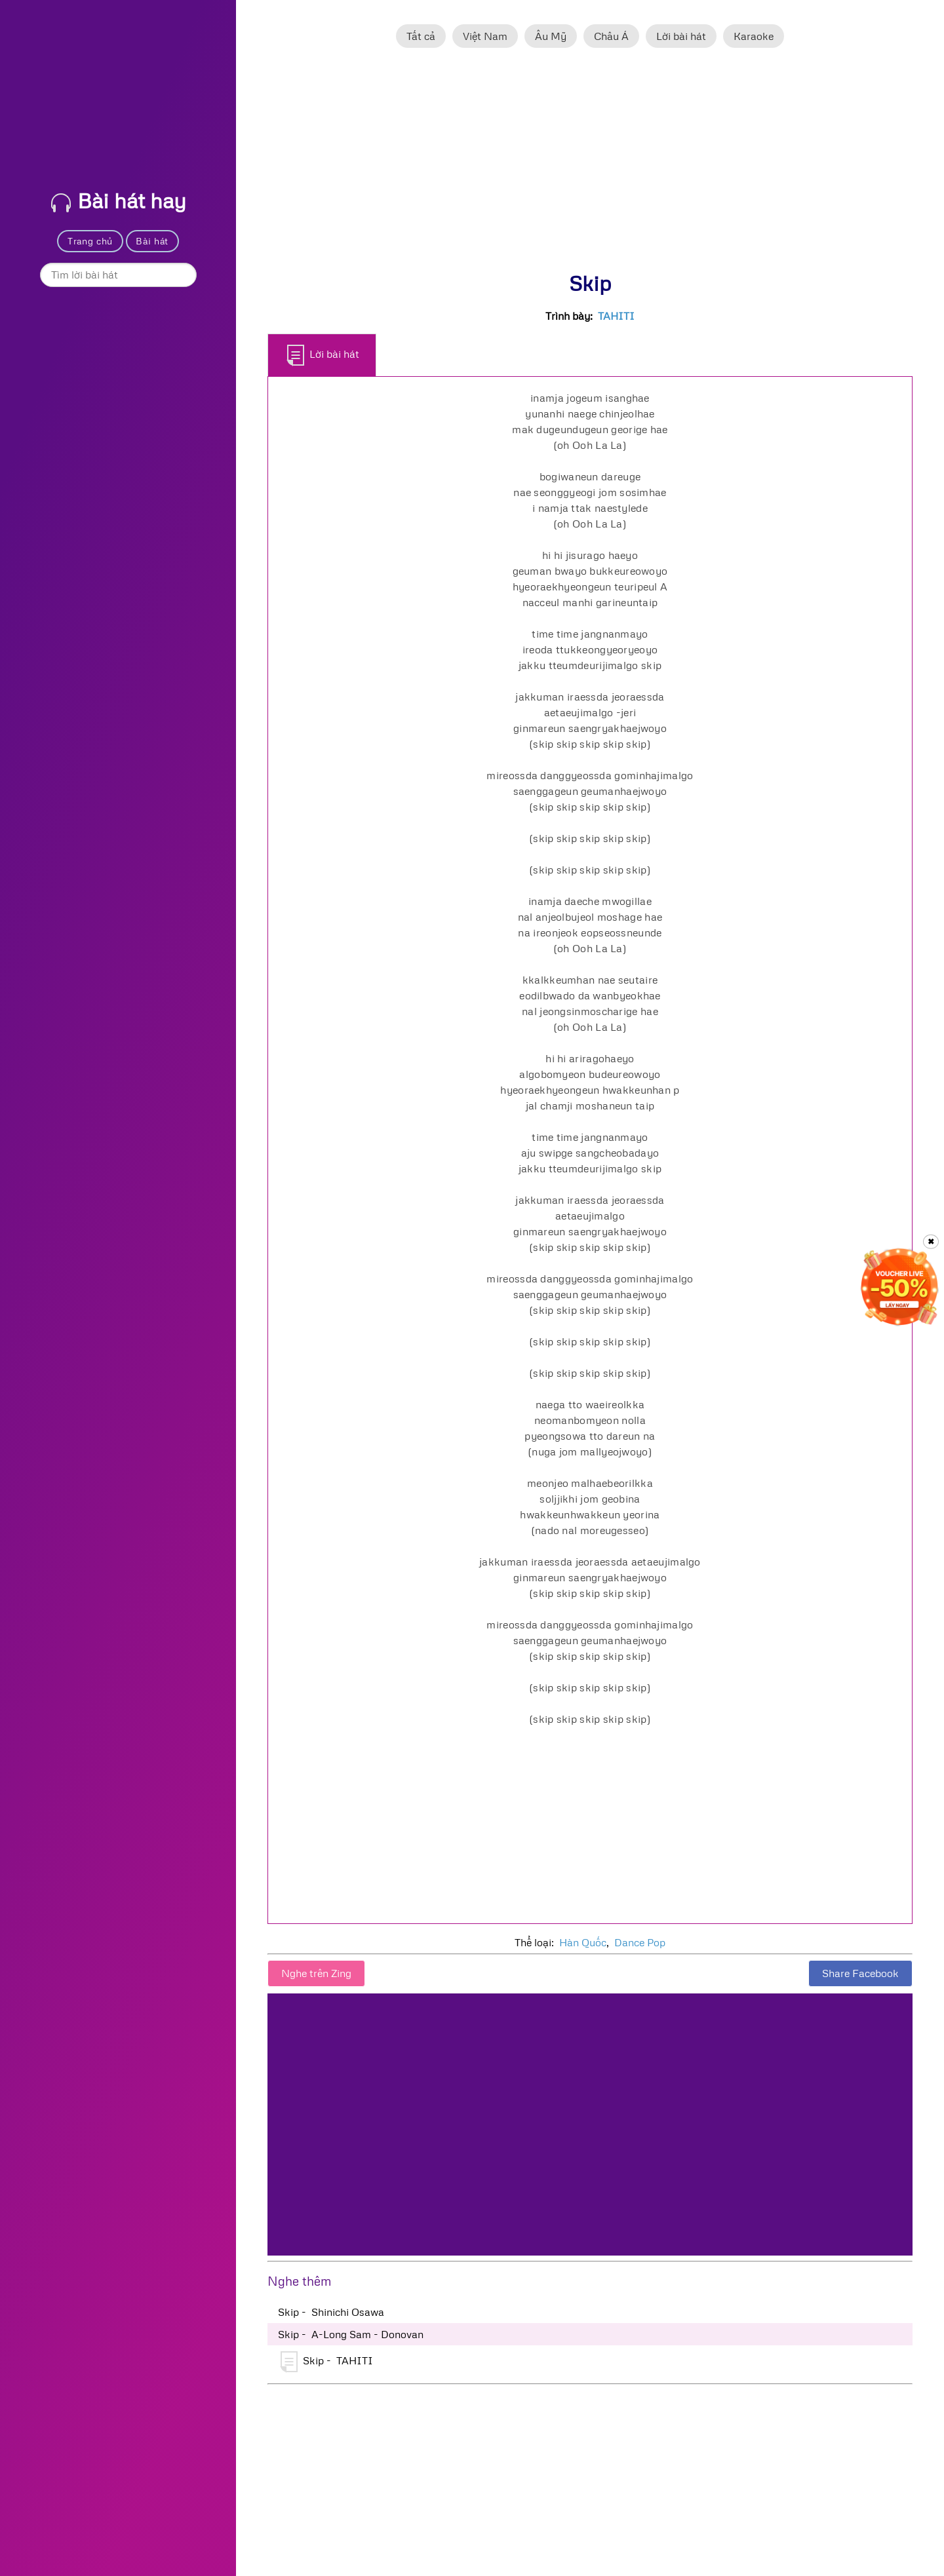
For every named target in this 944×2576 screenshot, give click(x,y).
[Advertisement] (590, 166)
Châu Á (611, 36)
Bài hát (152, 240)
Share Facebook (860, 1973)
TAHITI (616, 315)
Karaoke (754, 36)
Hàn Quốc (582, 1942)
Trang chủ (90, 240)
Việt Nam (485, 36)
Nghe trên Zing (316, 1973)
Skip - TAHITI (327, 2361)
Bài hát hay (118, 200)
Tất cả (420, 36)
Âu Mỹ (550, 36)
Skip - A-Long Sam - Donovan (350, 2334)
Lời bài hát (681, 36)
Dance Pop (639, 1942)
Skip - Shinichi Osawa (331, 2311)
